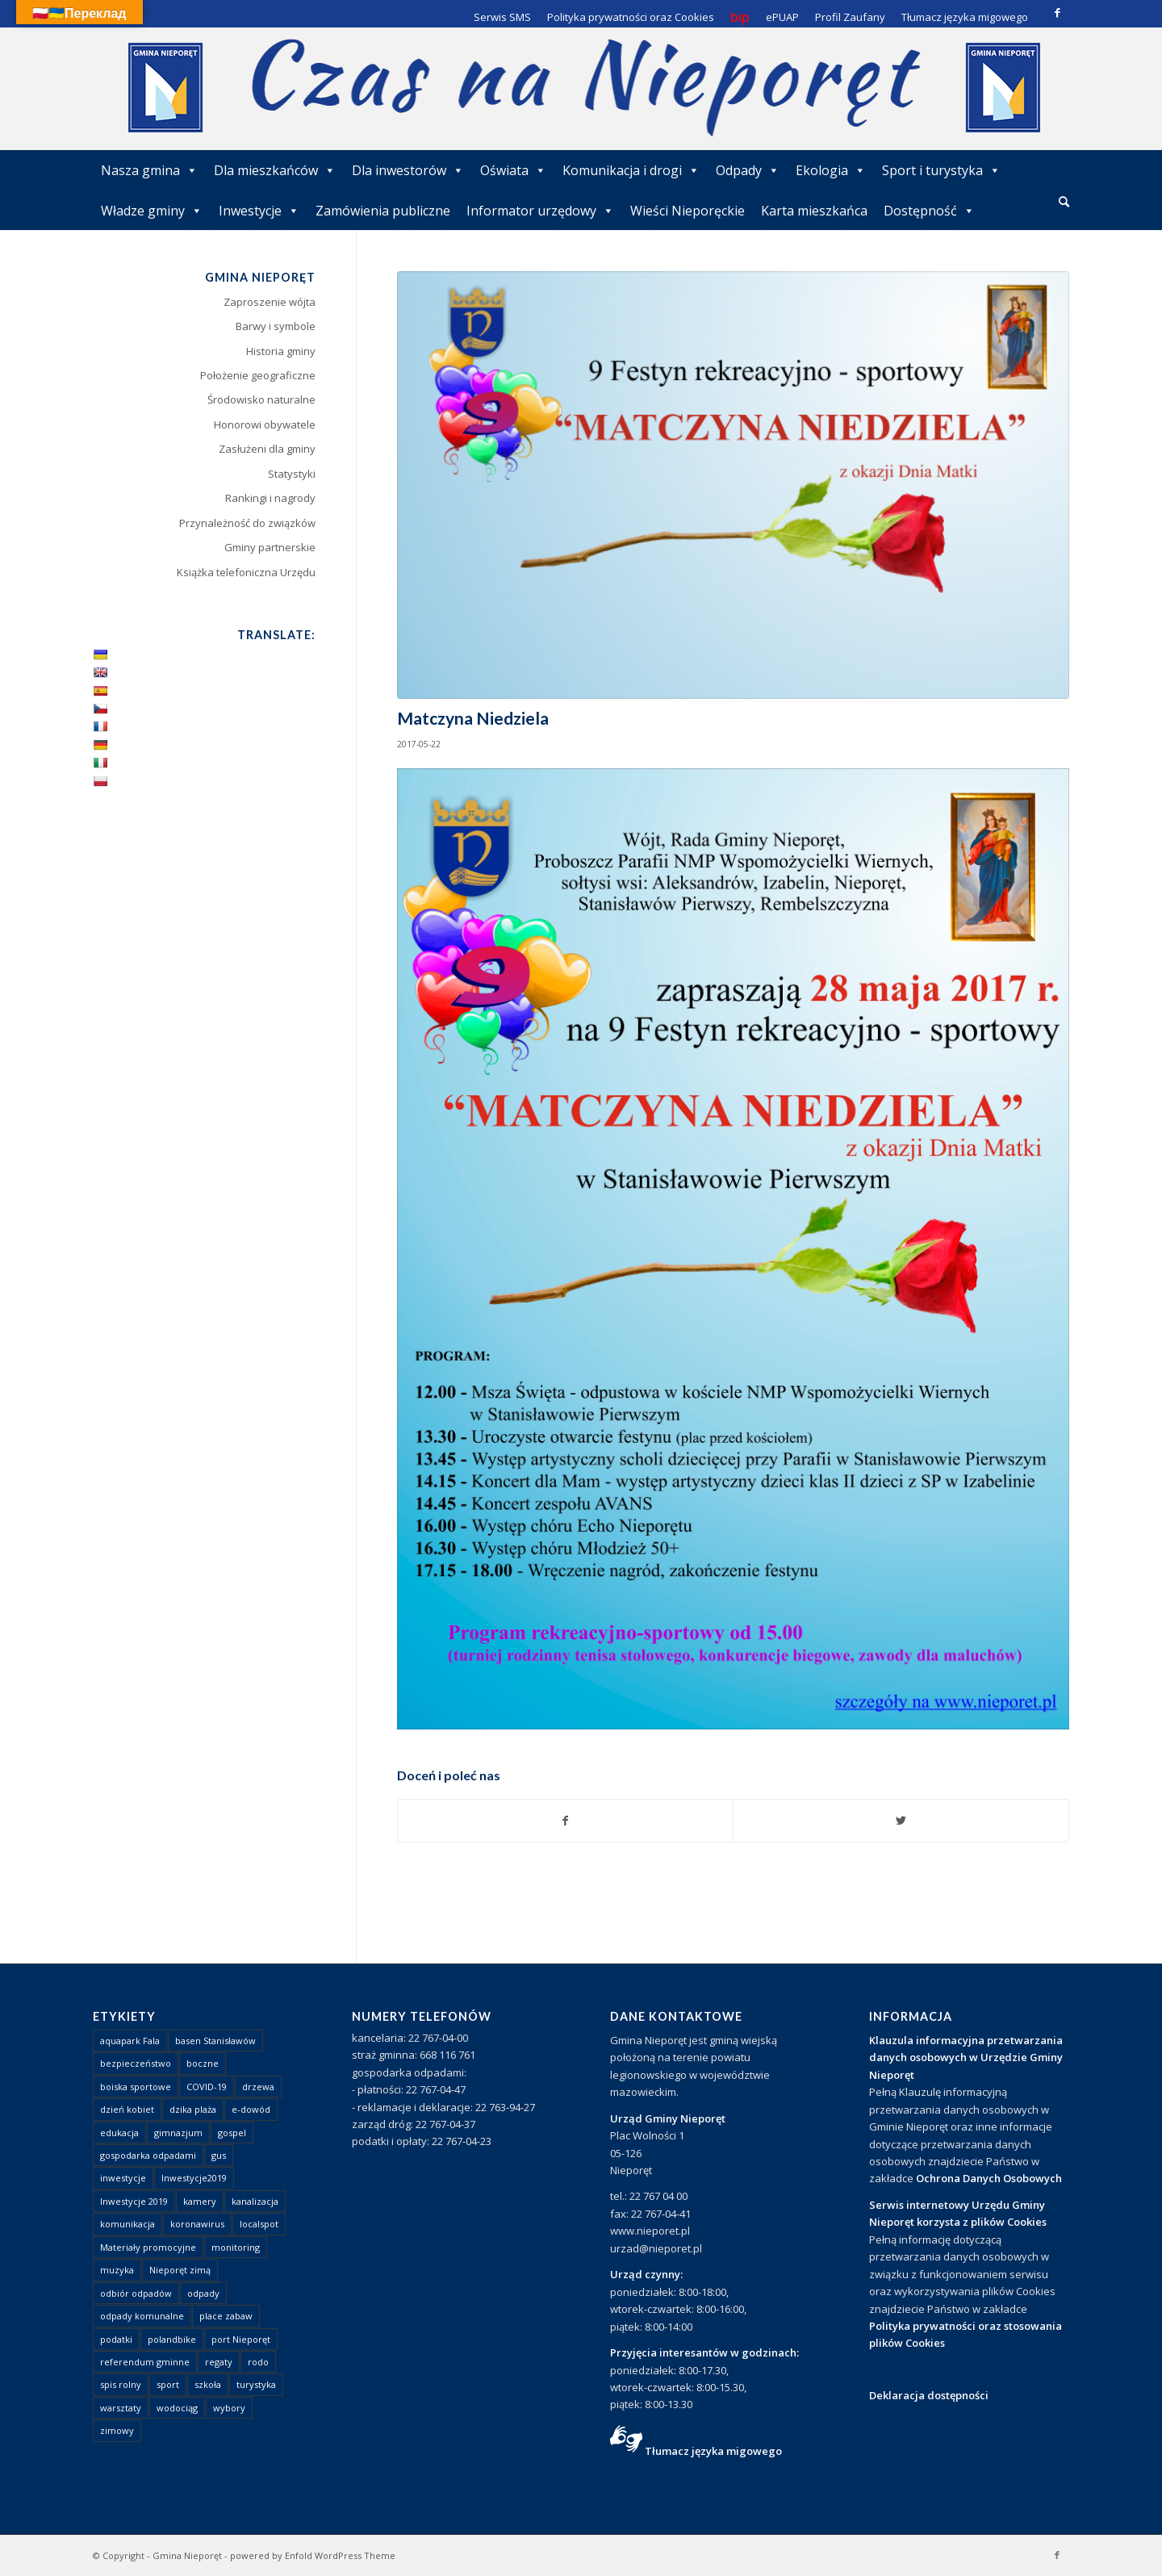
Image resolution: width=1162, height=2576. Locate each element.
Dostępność (929, 211)
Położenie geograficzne (258, 375)
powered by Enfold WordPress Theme (312, 2555)
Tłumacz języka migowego (713, 2451)
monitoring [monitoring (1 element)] (235, 2247)
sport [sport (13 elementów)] (168, 2384)
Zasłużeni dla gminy (267, 448)
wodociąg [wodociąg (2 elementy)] (177, 2408)
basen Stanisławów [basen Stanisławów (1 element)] (215, 2040)
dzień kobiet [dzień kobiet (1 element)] (127, 2109)
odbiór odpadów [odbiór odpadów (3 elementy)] (136, 2293)
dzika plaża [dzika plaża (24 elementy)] (192, 2109)
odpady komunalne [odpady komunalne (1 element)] (142, 2316)
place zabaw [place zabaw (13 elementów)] (226, 2316)
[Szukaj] (1064, 201)
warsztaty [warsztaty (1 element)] (120, 2408)
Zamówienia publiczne (383, 211)
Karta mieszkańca (814, 211)
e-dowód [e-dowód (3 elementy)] (251, 2109)
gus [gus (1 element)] (218, 2155)
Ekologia (831, 170)
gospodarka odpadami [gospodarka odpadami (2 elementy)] (148, 2155)
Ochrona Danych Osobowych (989, 2178)
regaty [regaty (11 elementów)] (218, 2362)
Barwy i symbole (276, 326)
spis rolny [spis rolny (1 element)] (120, 2384)
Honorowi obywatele (265, 424)
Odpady (748, 170)
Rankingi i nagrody (270, 498)
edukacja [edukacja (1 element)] (119, 2132)
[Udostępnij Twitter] (901, 1821)
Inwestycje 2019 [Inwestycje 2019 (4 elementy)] (134, 2201)
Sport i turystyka (941, 170)
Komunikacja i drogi (631, 170)
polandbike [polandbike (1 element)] (172, 2339)
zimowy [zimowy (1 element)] (117, 2430)
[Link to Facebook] (1057, 12)
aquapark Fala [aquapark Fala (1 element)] (130, 2040)
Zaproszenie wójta (270, 302)
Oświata (513, 170)
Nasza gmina (149, 170)
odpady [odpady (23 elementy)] (203, 2293)
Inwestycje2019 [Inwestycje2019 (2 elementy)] (194, 2178)
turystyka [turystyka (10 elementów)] (256, 2384)
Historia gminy (281, 351)
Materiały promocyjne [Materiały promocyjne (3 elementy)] (148, 2247)
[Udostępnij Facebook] (566, 1821)
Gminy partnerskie (270, 547)
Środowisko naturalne (261, 399)
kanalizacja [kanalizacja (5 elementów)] (255, 2201)
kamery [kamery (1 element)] (199, 2201)
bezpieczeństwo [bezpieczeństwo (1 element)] (135, 2063)
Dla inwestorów (408, 170)
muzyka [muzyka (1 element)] (117, 2270)
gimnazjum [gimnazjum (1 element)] (178, 2132)
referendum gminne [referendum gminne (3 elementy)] (145, 2362)
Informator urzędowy (540, 211)
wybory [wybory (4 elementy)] (229, 2408)
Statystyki (292, 473)
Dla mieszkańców (275, 170)
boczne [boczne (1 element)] (202, 2063)
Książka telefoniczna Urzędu (246, 572)
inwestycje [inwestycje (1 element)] (123, 2178)
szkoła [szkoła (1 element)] (207, 2384)
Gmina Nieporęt (187, 2555)
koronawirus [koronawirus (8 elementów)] (197, 2224)
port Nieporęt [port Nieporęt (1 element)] (240, 2339)
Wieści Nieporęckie (687, 211)
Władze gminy (152, 211)
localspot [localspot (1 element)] (259, 2224)
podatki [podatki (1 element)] (116, 2339)
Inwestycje (259, 211)
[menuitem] (1064, 202)
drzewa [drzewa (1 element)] (258, 2086)
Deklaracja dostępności (929, 2395)
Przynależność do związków (247, 523)
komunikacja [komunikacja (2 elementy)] (127, 2224)
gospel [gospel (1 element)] (232, 2132)
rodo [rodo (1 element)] (258, 2362)
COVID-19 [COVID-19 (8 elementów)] (206, 2086)
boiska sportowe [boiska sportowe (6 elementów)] (135, 2086)
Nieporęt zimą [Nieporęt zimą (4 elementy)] (180, 2270)
